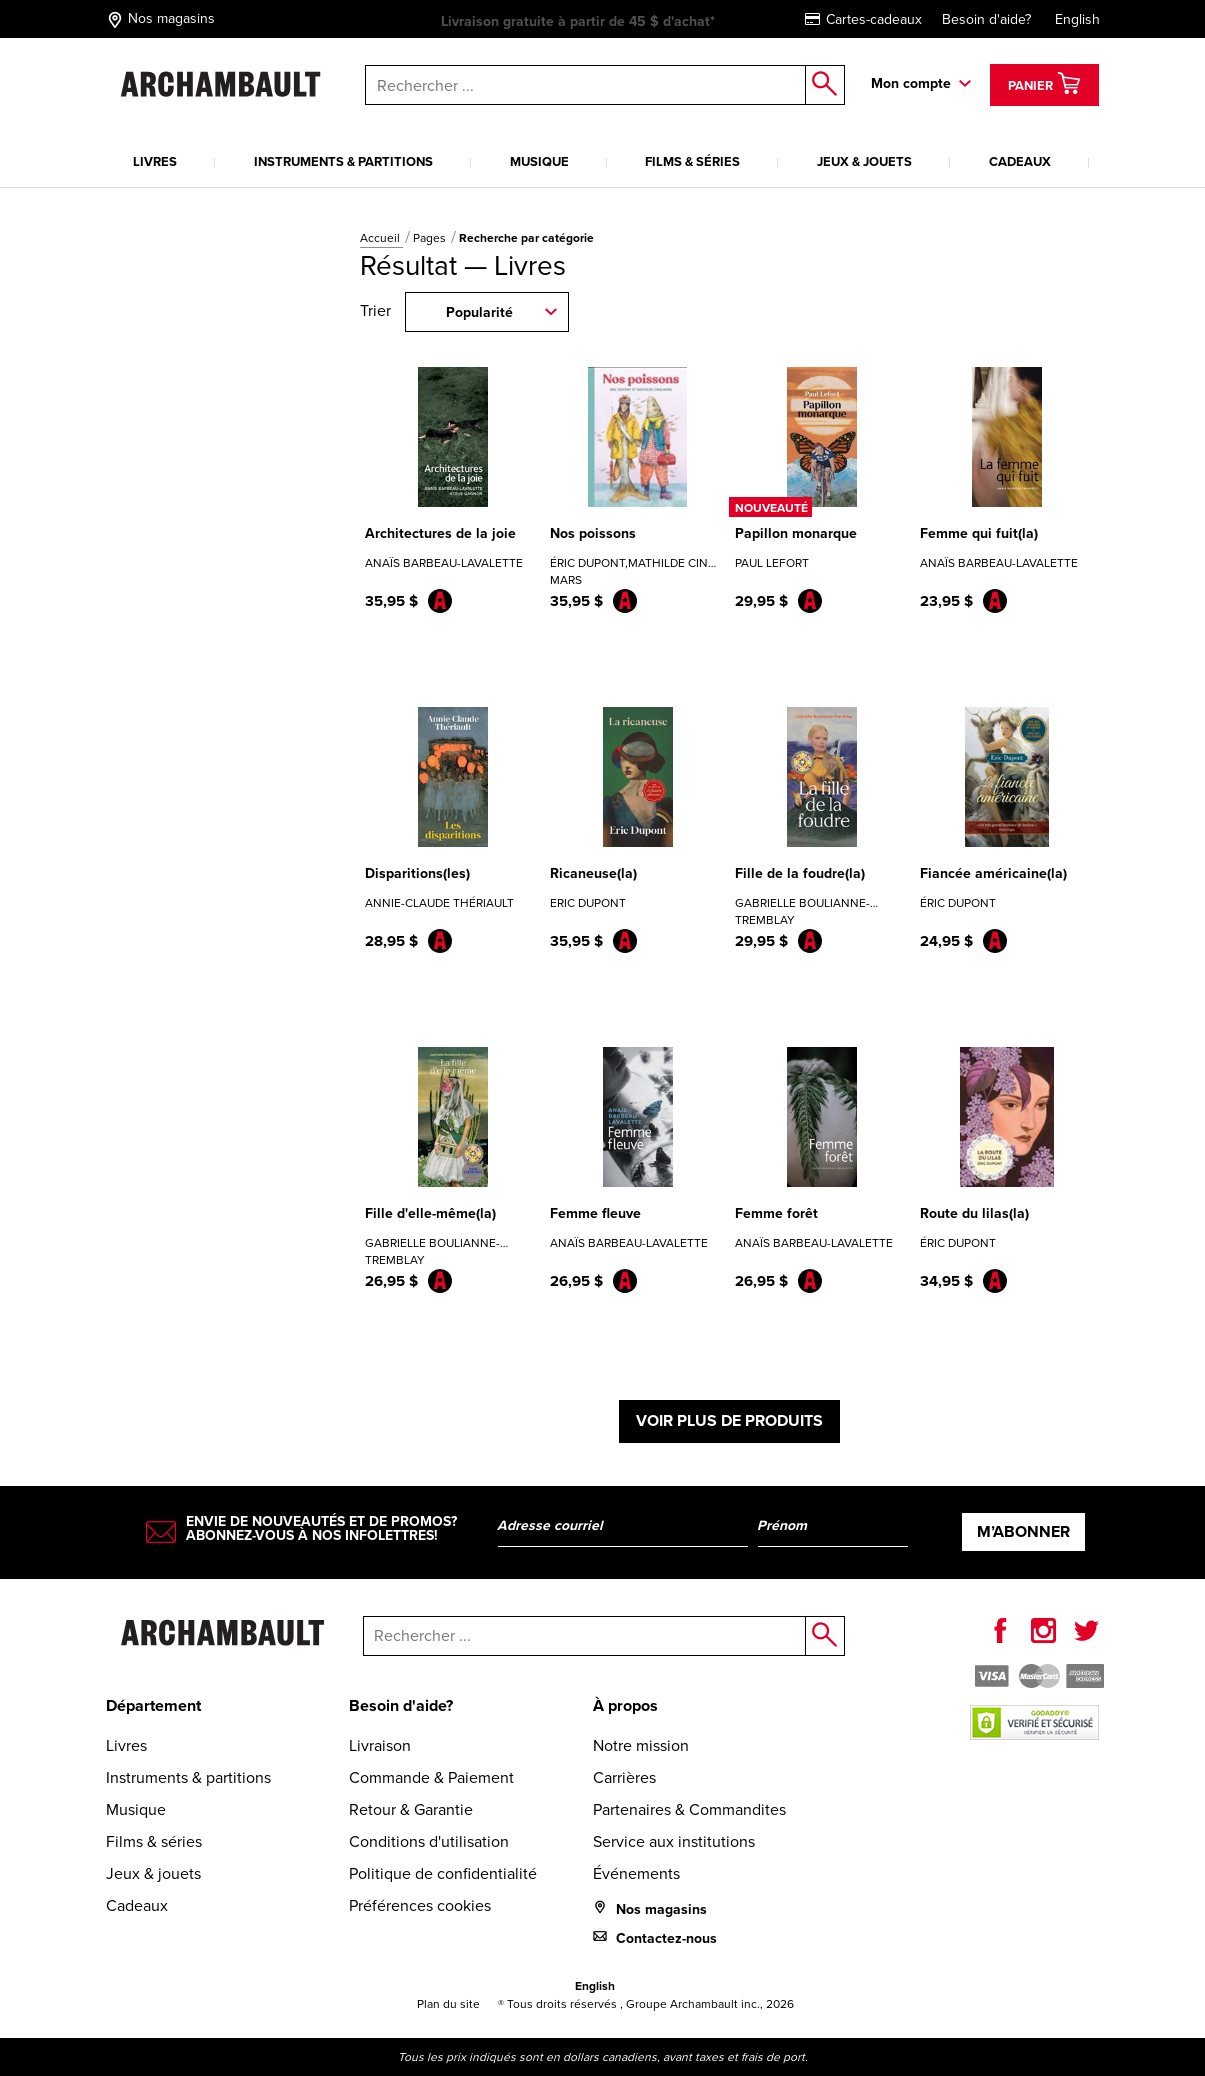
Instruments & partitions (343, 161)
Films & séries (692, 161)
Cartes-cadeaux (863, 19)
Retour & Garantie (411, 1809)
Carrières (624, 1777)
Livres (155, 161)
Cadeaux (1020, 161)
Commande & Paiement (431, 1777)
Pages (431, 238)
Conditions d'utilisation (429, 1841)
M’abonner (1023, 1531)
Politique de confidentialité (443, 1873)
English (1077, 19)
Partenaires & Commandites (689, 1809)
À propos (625, 1705)
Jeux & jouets (864, 161)
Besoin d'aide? (986, 19)
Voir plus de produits (729, 1420)
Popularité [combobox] (479, 312)
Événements (636, 1873)
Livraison (380, 1745)
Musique (539, 161)
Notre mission (641, 1745)
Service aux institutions (674, 1841)
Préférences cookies (420, 1905)
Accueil (381, 238)
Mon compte (911, 83)
